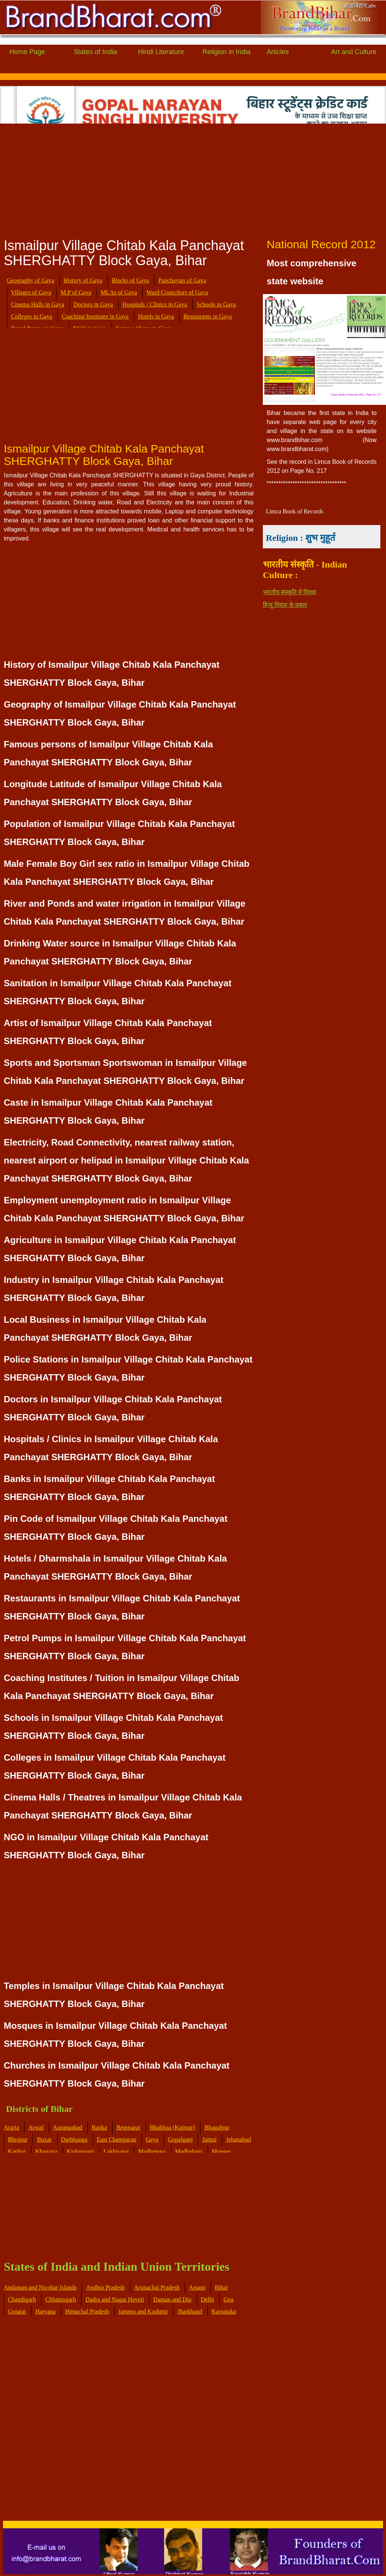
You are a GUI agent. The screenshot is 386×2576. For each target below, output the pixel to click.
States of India (95, 52)
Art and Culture (354, 52)
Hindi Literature (161, 52)
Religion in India (226, 52)
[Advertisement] (192, 178)
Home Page (27, 52)
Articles (278, 52)
